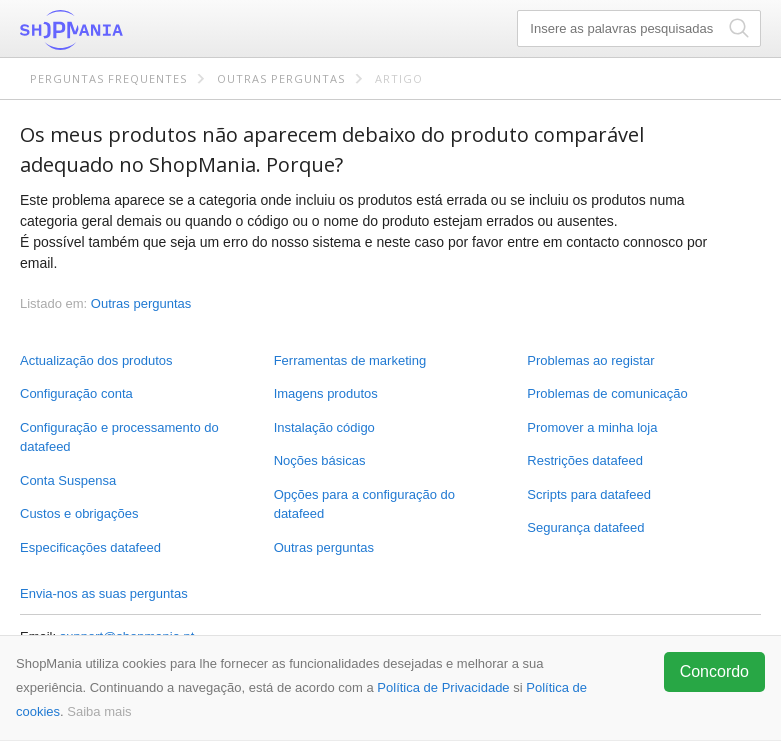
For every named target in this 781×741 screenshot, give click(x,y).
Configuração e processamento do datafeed (119, 437)
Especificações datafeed (90, 547)
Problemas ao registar (590, 360)
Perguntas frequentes (108, 78)
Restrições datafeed (585, 460)
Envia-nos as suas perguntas (104, 593)
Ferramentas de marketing (350, 360)
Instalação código (324, 427)
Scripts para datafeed (589, 494)
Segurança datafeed (585, 527)
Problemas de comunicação (607, 393)
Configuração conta (76, 393)
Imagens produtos (326, 393)
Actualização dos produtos (96, 360)
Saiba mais (99, 711)
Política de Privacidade (443, 687)
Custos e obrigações (79, 513)
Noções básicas (320, 460)
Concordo (714, 671)
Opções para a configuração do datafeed (364, 504)
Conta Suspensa (68, 480)
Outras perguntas (281, 78)
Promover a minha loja (592, 427)
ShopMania (120, 30)
